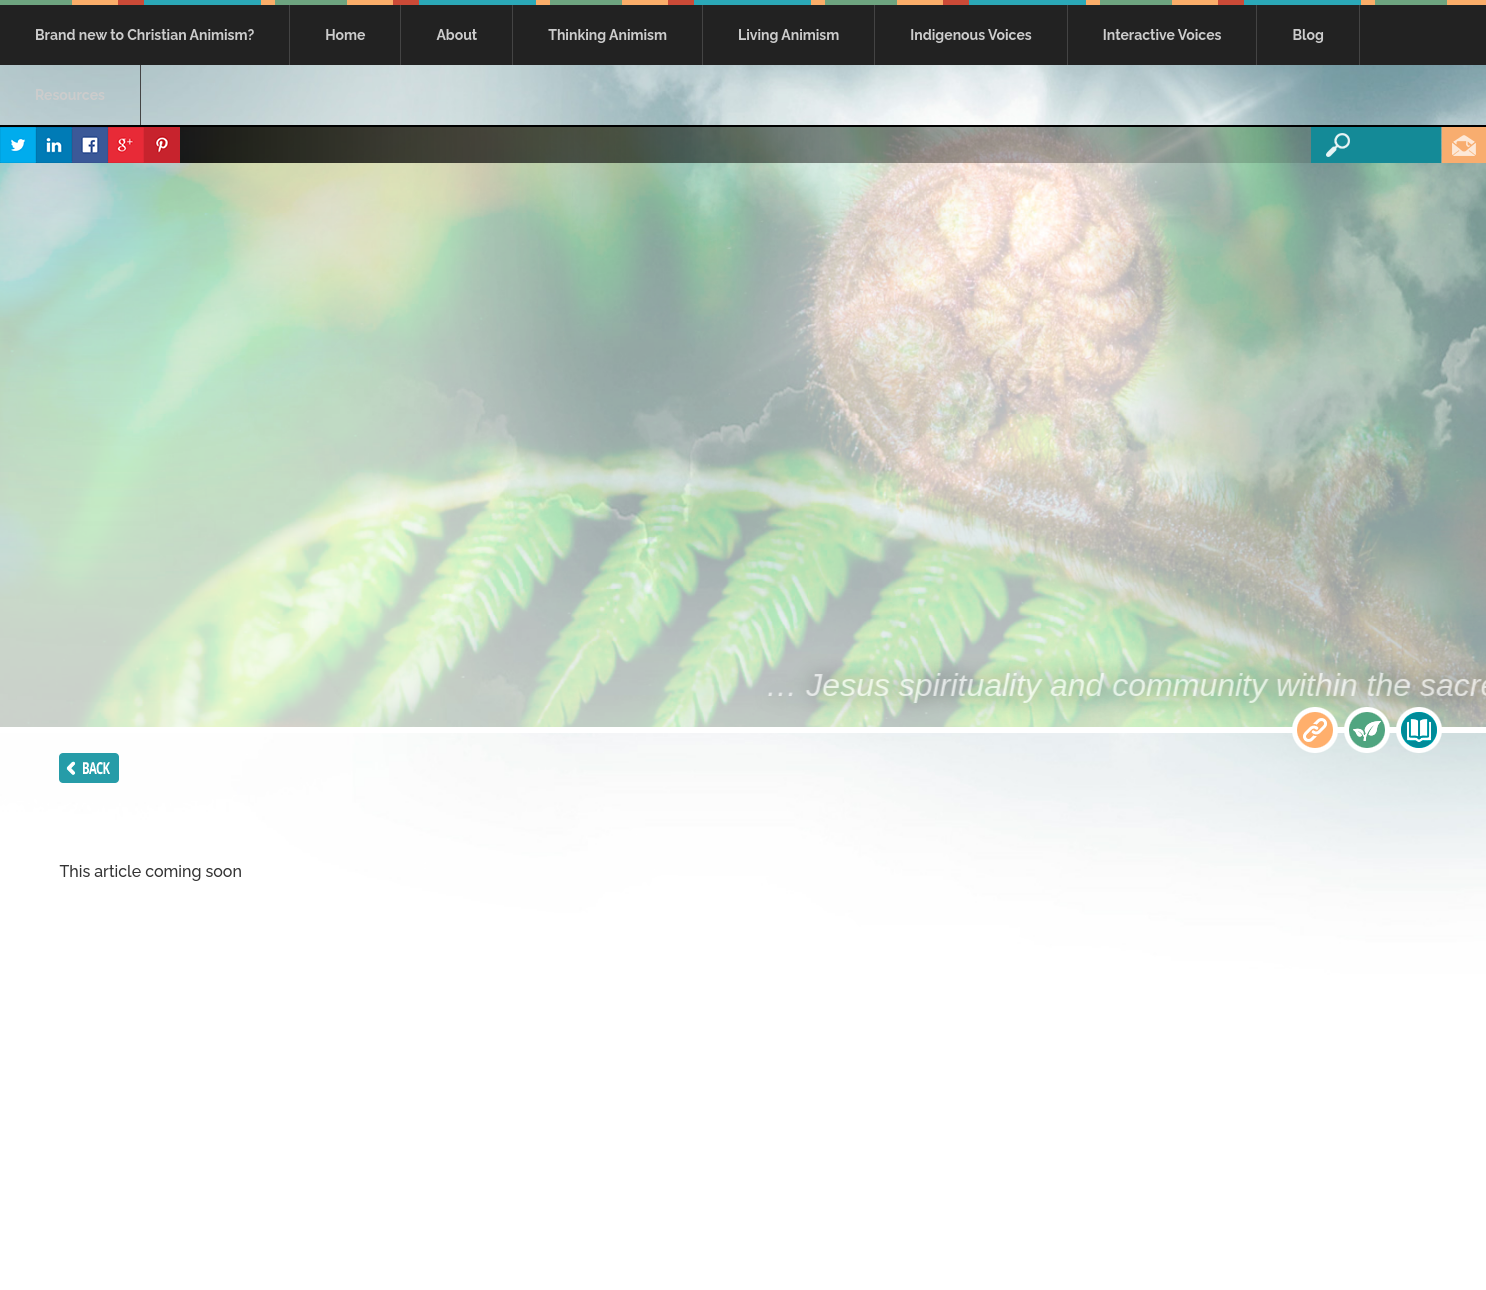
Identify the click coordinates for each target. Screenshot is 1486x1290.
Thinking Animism (607, 35)
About (456, 35)
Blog (1307, 35)
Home (345, 35)
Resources (70, 95)
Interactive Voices (1162, 35)
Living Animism (788, 35)
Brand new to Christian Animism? (144, 35)
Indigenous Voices (970, 35)
